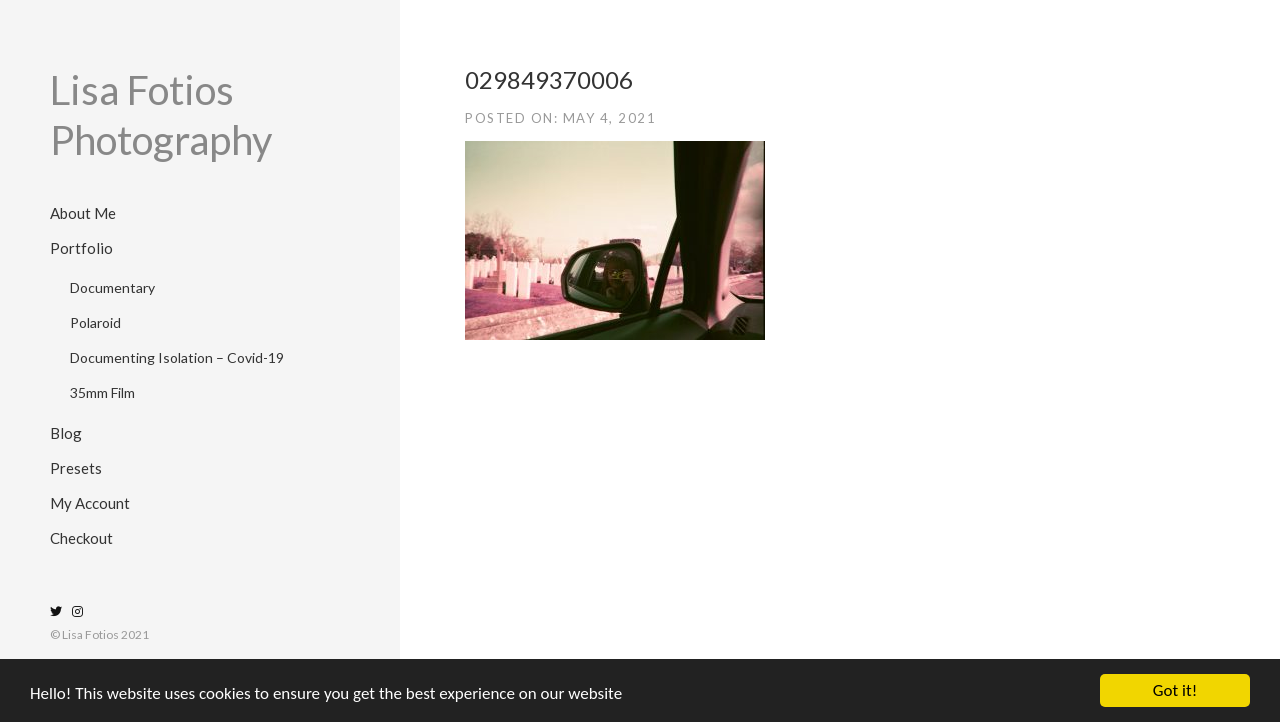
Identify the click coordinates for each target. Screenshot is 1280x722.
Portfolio (81, 248)
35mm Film (102, 392)
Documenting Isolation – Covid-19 (177, 357)
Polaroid (95, 322)
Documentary (112, 287)
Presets (76, 468)
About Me (83, 213)
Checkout (81, 538)
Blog (66, 433)
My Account (90, 503)
